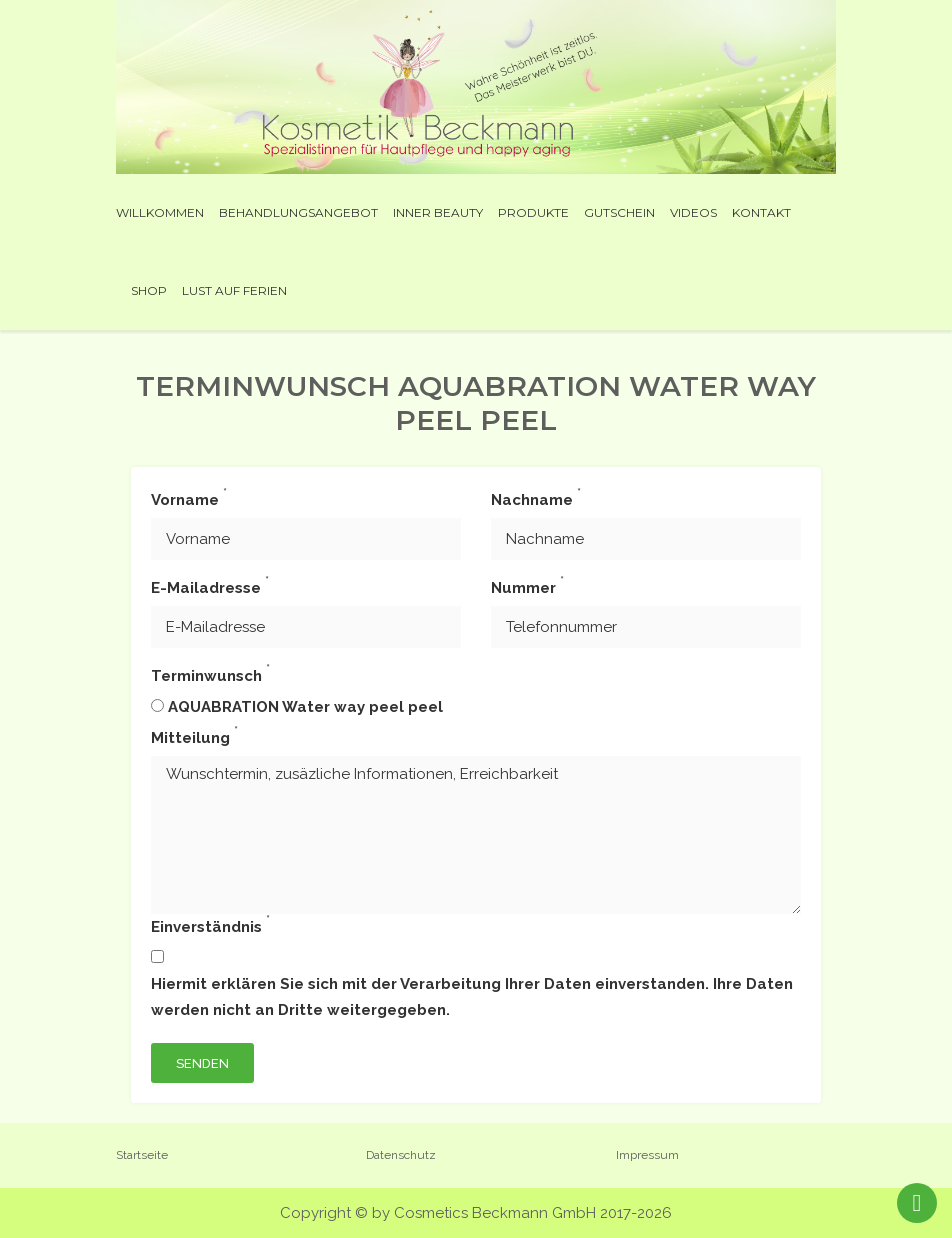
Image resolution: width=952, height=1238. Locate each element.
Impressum (647, 1155)
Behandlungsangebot (298, 212)
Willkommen (160, 212)
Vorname (189, 498)
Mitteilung (194, 736)
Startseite (142, 1155)
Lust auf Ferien (234, 290)
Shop (149, 290)
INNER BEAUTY (438, 212)
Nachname (536, 498)
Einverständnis (210, 925)
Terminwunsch (210, 674)
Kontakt (761, 212)
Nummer (527, 586)
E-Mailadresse (210, 586)
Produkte (533, 212)
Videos (693, 212)
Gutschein (619, 212)
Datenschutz (401, 1155)
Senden (202, 1063)
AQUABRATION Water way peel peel (305, 707)
